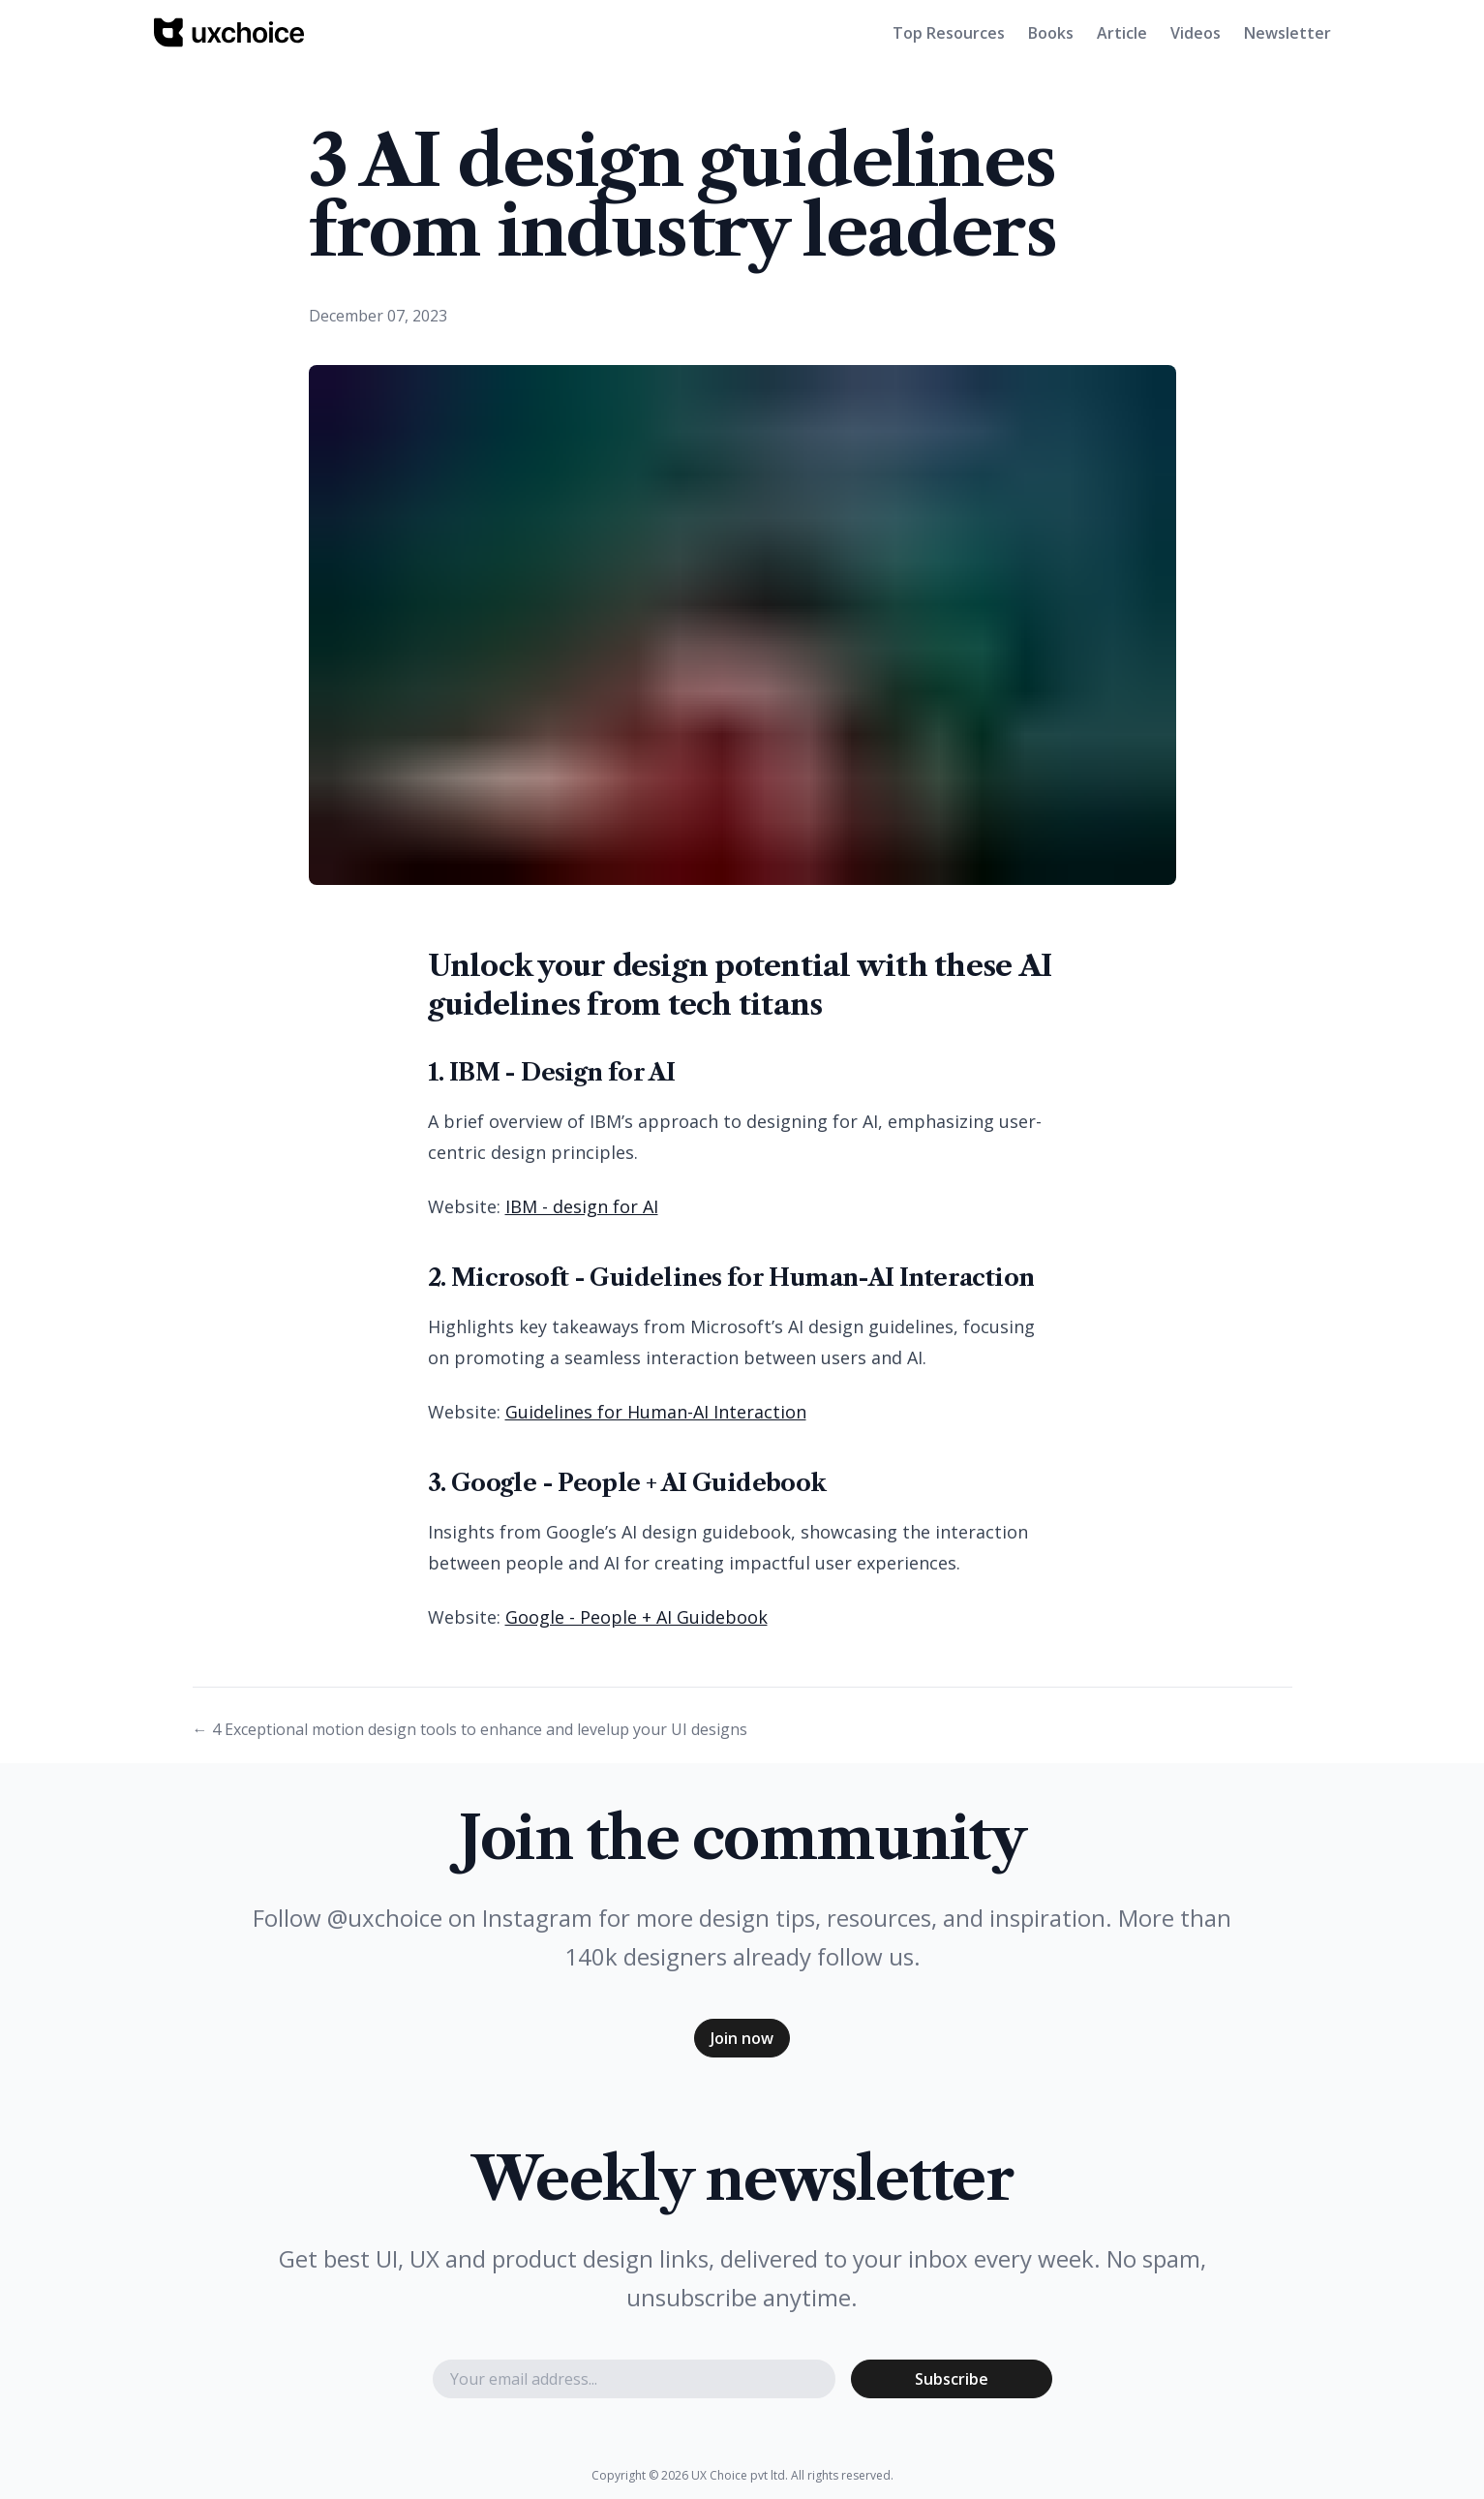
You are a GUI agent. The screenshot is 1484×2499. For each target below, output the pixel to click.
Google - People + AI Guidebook (636, 1617)
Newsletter (1287, 33)
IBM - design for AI (581, 1206)
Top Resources (949, 33)
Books (1051, 33)
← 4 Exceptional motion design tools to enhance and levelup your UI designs (470, 1729)
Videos (1195, 33)
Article (1122, 33)
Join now (742, 2038)
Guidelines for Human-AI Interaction (655, 1411)
